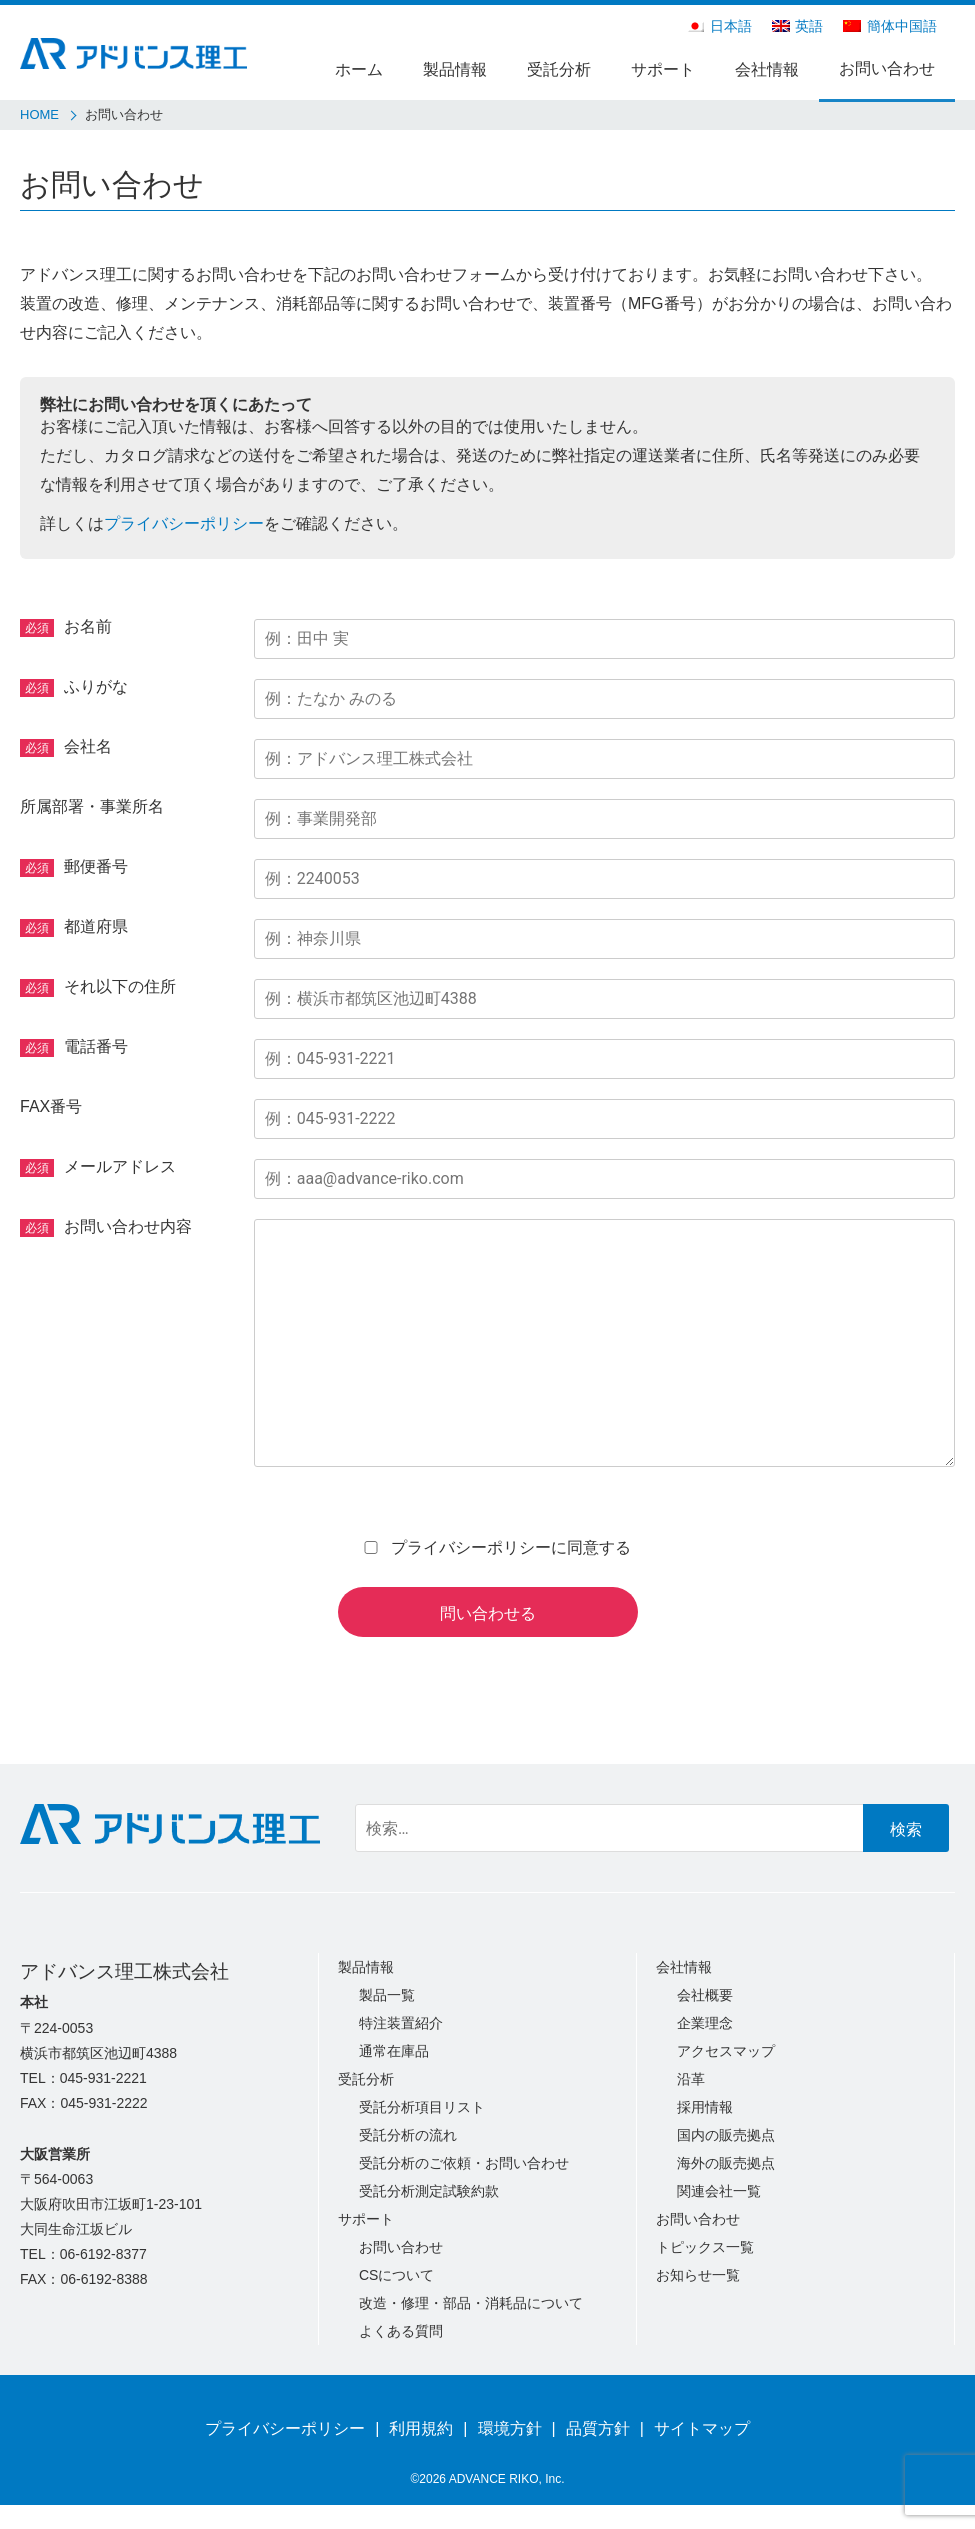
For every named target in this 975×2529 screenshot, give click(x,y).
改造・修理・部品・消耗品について (471, 2303)
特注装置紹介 (401, 2023)
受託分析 (559, 69)
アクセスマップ (726, 2051)
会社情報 (767, 69)
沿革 (691, 2079)
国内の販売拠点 (726, 2135)
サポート (663, 69)
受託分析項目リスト (422, 2107)
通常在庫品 (394, 2051)
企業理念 (705, 2023)
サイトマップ (702, 2428)
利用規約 (421, 2428)
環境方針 (510, 2428)
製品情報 (455, 69)
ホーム (359, 69)
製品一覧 (387, 1995)
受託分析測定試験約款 (429, 2191)
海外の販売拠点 (726, 2163)
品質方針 (598, 2428)
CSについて (396, 2275)
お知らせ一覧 (698, 2275)
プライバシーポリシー (184, 523)
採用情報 (705, 2107)
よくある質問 (401, 2331)
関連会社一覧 (719, 2191)
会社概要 (705, 1995)
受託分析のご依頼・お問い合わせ (464, 2163)
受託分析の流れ (408, 2135)
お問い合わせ (887, 68)
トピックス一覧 (705, 2247)
